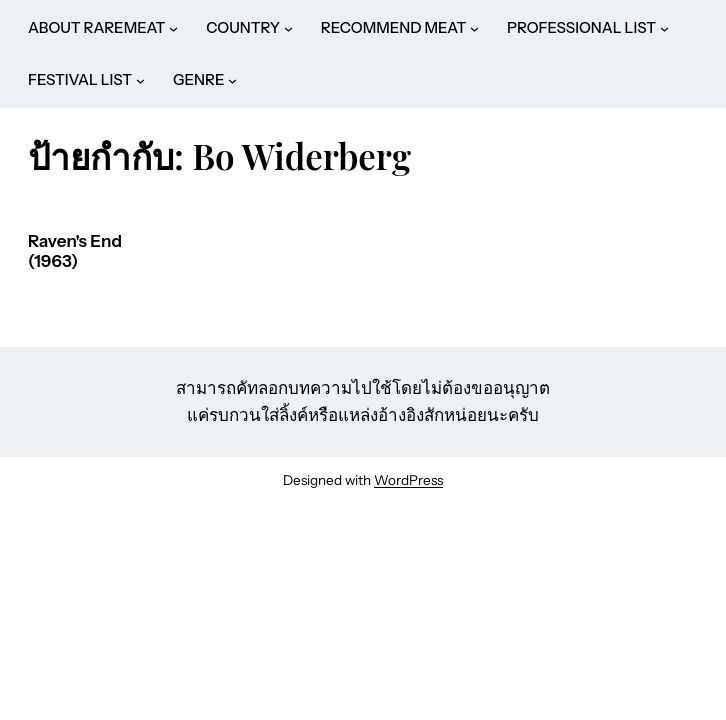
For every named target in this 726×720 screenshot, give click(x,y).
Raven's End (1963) (75, 251)
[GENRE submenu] (232, 80)
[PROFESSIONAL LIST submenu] (664, 28)
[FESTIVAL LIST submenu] (140, 80)
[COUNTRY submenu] (288, 28)
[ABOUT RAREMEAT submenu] (173, 28)
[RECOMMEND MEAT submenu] (474, 28)
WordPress (408, 480)
